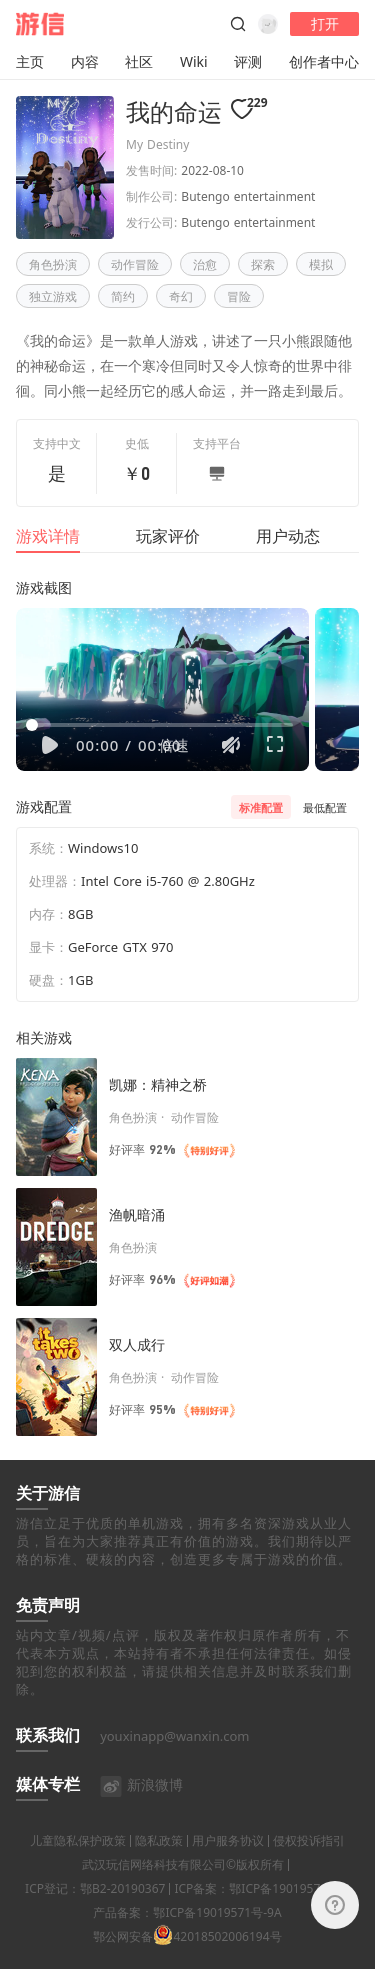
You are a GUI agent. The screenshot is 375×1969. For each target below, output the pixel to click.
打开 (325, 23)
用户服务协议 (228, 1865)
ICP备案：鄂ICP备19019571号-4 (261, 1913)
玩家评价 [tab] (168, 536)
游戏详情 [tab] (48, 536)
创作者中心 (324, 61)
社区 (139, 61)
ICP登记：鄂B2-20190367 (95, 1913)
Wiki (194, 61)
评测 (248, 61)
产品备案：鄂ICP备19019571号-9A (187, 1937)
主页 (30, 61)
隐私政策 (159, 1865)
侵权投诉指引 (309, 1865)
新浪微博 (141, 1809)
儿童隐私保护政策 (78, 1865)
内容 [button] (85, 61)
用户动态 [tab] (288, 536)
